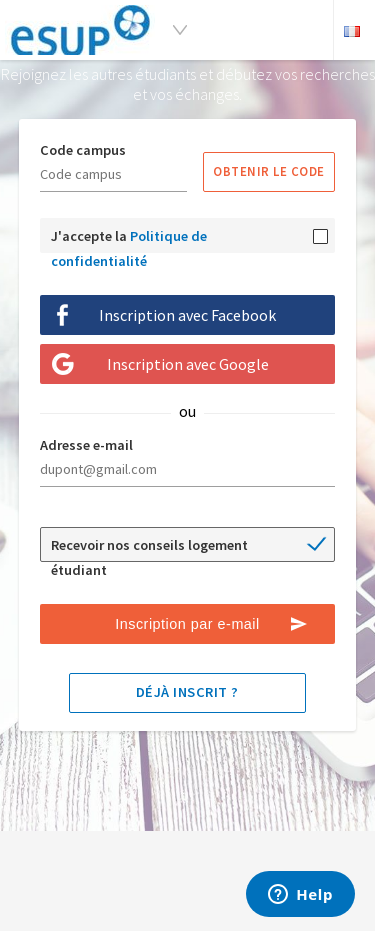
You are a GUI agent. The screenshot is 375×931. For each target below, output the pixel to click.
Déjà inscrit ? (187, 692)
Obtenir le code (269, 171)
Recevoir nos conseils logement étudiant (149, 549)
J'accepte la (129, 240)
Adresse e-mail (86, 445)
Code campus (83, 150)
